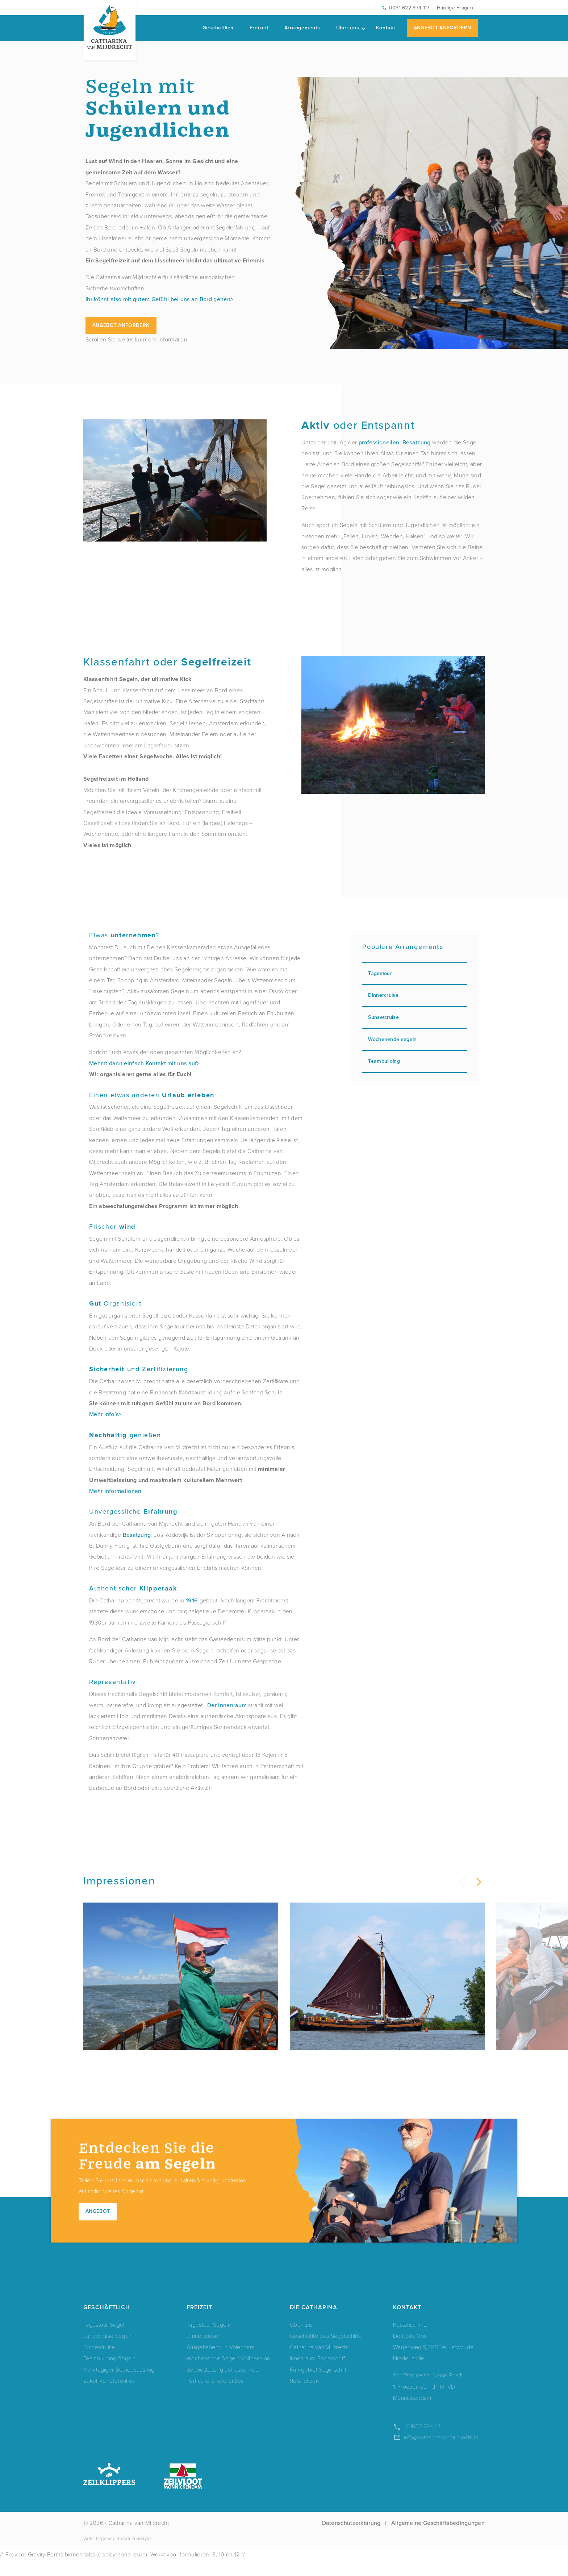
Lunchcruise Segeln (108, 2351)
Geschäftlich (218, 28)
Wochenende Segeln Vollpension (228, 2374)
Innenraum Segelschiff (317, 2374)
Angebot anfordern (121, 325)
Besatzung (137, 1535)
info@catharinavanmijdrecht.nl (441, 2453)
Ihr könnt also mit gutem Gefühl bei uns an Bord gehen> (159, 299)
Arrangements (302, 28)
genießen (125, 1435)
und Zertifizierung (138, 1369)
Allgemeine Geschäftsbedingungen (438, 2539)
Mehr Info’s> (105, 1414)
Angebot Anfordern (442, 28)
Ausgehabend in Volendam (220, 2362)
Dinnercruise (415, 995)
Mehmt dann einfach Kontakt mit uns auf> (144, 1063)
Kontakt (385, 28)
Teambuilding (415, 1061)
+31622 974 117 (422, 2442)
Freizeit (259, 28)
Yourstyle (140, 2554)
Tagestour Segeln (105, 2340)
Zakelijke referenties (109, 2396)
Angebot (97, 2227)
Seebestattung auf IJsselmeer (223, 2385)
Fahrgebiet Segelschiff (318, 2385)
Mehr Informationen (115, 1491)
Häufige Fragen (455, 8)
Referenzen (304, 2396)
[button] (478, 1882)
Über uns (351, 28)
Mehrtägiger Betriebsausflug (118, 2385)
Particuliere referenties (215, 2396)
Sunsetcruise (415, 1017)
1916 (192, 1600)
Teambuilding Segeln (109, 2374)
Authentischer (133, 1588)
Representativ (112, 1682)
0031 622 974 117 (409, 8)
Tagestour (415, 973)
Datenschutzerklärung (351, 2539)
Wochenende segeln (415, 1039)
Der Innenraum (227, 1705)
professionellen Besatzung (395, 442)
